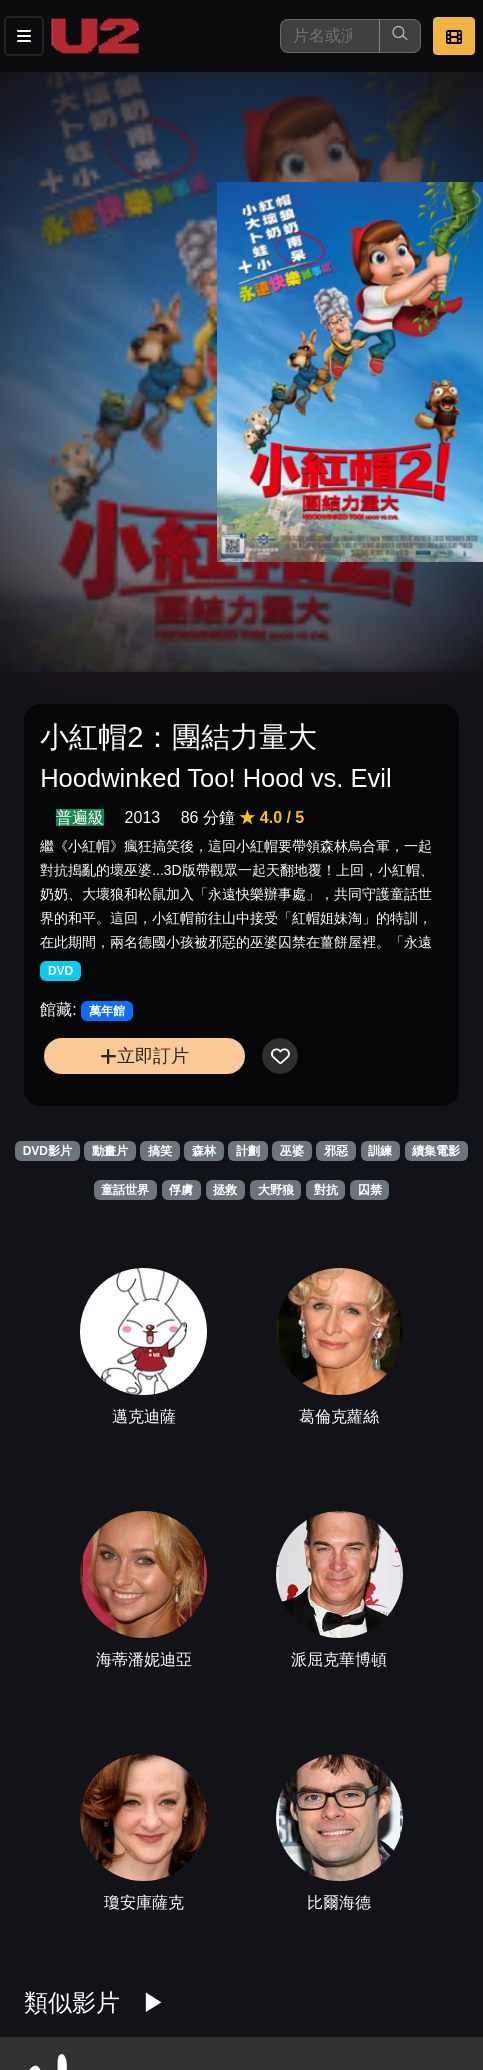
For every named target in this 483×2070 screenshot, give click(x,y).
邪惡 (336, 1151)
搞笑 (160, 1151)
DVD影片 (47, 1151)
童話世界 (125, 1190)
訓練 (380, 1151)
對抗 (326, 1190)
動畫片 (110, 1151)
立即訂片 (144, 1055)
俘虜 (181, 1190)
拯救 (225, 1190)
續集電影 (436, 1151)
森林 (204, 1151)
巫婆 (292, 1151)
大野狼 (276, 1190)
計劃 (248, 1151)
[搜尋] (330, 36)
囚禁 (370, 1190)
